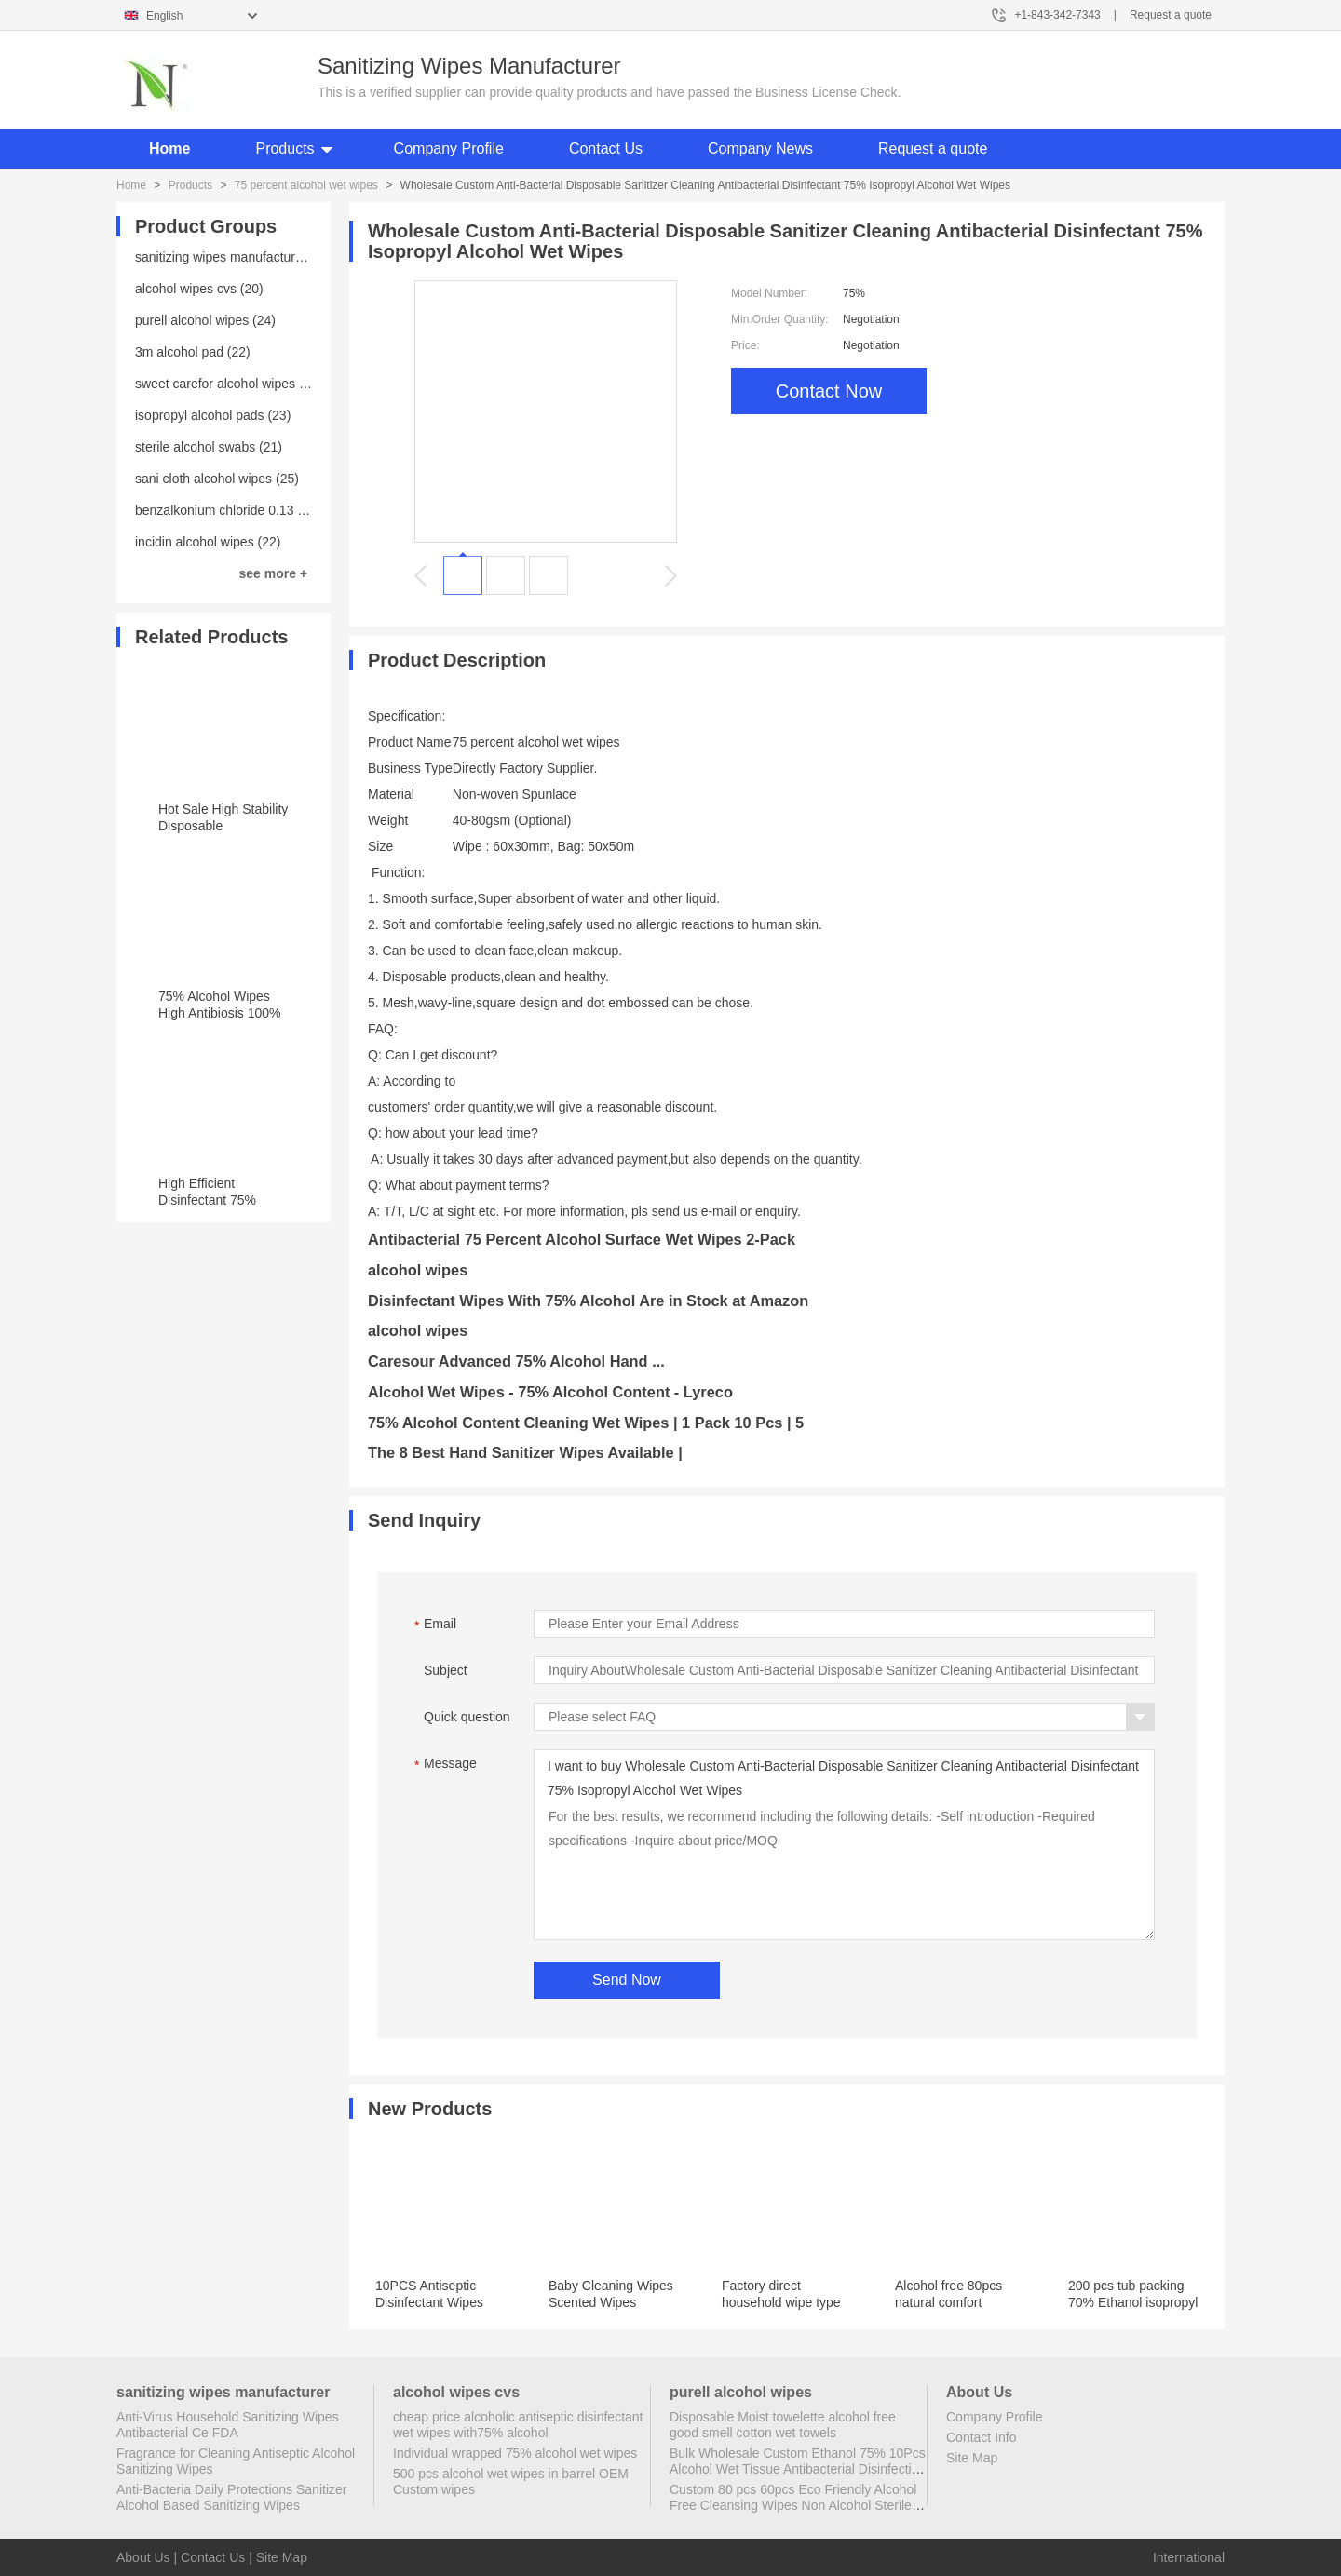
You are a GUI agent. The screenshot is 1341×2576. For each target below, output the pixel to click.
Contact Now (829, 391)
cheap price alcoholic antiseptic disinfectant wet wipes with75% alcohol (518, 2424)
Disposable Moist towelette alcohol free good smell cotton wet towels (783, 2424)
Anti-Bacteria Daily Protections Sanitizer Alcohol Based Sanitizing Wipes (231, 2497)
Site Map (971, 2457)
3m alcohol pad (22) (193, 351)
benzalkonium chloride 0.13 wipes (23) (246, 510)
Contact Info (981, 2437)
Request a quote (1171, 14)
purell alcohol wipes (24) (205, 320)
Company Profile (449, 148)
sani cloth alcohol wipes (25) (217, 478)
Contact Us (606, 148)
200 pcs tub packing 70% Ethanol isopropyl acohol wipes (1133, 2302)
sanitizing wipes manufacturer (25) (234, 257)
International (1189, 2557)
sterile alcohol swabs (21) (208, 446)
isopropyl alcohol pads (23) (213, 415)
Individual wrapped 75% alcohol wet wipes (515, 2453)
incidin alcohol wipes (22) (207, 541)
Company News (760, 148)
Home (169, 148)
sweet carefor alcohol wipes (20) (228, 383)
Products (284, 148)
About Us (143, 2557)
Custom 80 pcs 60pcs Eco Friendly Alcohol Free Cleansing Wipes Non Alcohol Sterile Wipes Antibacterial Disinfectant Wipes (793, 2505)
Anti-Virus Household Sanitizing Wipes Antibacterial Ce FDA (227, 2424)
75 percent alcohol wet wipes (306, 185)
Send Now (626, 1980)
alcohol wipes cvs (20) (199, 288)
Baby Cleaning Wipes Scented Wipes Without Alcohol (611, 2302)
